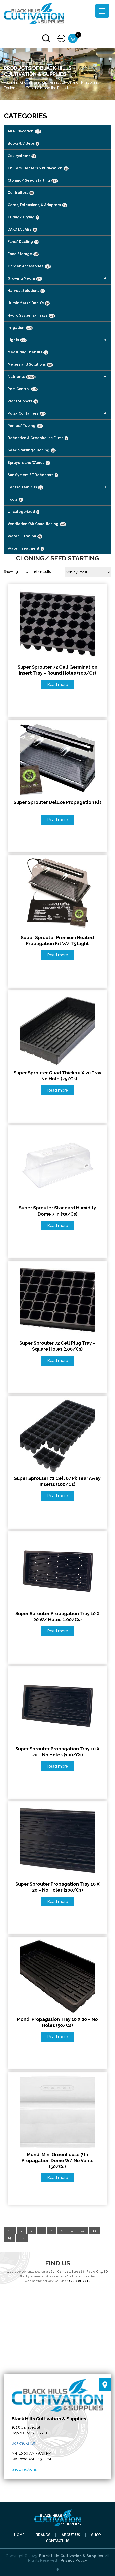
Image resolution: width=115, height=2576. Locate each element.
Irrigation (20, 328)
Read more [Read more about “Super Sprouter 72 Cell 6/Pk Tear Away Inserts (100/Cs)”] (57, 1495)
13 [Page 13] (94, 2230)
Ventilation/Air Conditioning (37, 524)
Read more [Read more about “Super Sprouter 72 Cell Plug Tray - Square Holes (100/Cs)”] (57, 1360)
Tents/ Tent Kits (59, 487)
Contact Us (57, 2541)
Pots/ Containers (59, 413)
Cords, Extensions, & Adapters (37, 205)
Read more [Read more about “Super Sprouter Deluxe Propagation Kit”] (57, 819)
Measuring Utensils (28, 352)
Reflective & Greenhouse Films (38, 438)
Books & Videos (23, 143)
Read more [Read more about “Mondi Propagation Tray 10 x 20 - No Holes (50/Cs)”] (57, 2036)
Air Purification (24, 131)
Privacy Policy (74, 2560)
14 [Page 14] (9, 2238)
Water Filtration (25, 536)
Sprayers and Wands (29, 463)
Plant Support (23, 401)
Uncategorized (23, 512)
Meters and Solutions (30, 364)
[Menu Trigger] (102, 11)
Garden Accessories (29, 266)
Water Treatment (26, 548)
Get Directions (24, 2469)
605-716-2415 (79, 2281)
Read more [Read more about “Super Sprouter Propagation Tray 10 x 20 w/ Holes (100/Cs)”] (57, 1631)
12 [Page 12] (82, 2230)
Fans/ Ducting (23, 242)
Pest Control (23, 389)
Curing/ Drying (23, 217)
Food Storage (23, 254)
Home (19, 2535)
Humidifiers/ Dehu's (29, 303)
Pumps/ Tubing (25, 426)
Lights (59, 340)
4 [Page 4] (52, 2230)
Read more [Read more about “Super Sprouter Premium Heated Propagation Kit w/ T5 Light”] (57, 955)
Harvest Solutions (26, 291)
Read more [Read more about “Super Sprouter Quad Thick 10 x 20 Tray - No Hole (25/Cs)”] (57, 1090)
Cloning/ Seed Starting (33, 180)
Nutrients (59, 377)
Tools (15, 499)
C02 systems (22, 156)
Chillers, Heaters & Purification (38, 168)
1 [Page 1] (21, 2230)
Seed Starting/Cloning (32, 450)
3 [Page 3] (41, 2230)
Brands (43, 2535)
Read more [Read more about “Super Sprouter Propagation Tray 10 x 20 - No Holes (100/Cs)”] (57, 1766)
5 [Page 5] (62, 2230)
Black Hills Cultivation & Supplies (71, 2556)
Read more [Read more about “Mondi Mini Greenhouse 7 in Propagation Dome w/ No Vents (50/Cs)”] (57, 2177)
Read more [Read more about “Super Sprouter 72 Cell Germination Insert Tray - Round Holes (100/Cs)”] (57, 684)
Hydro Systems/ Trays (31, 315)
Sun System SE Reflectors (33, 475)
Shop (96, 2535)
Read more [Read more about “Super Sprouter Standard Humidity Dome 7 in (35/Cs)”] (57, 1225)
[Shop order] (88, 572)
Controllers (21, 193)
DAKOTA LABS (22, 229)
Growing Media (59, 278)
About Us (71, 2535)
